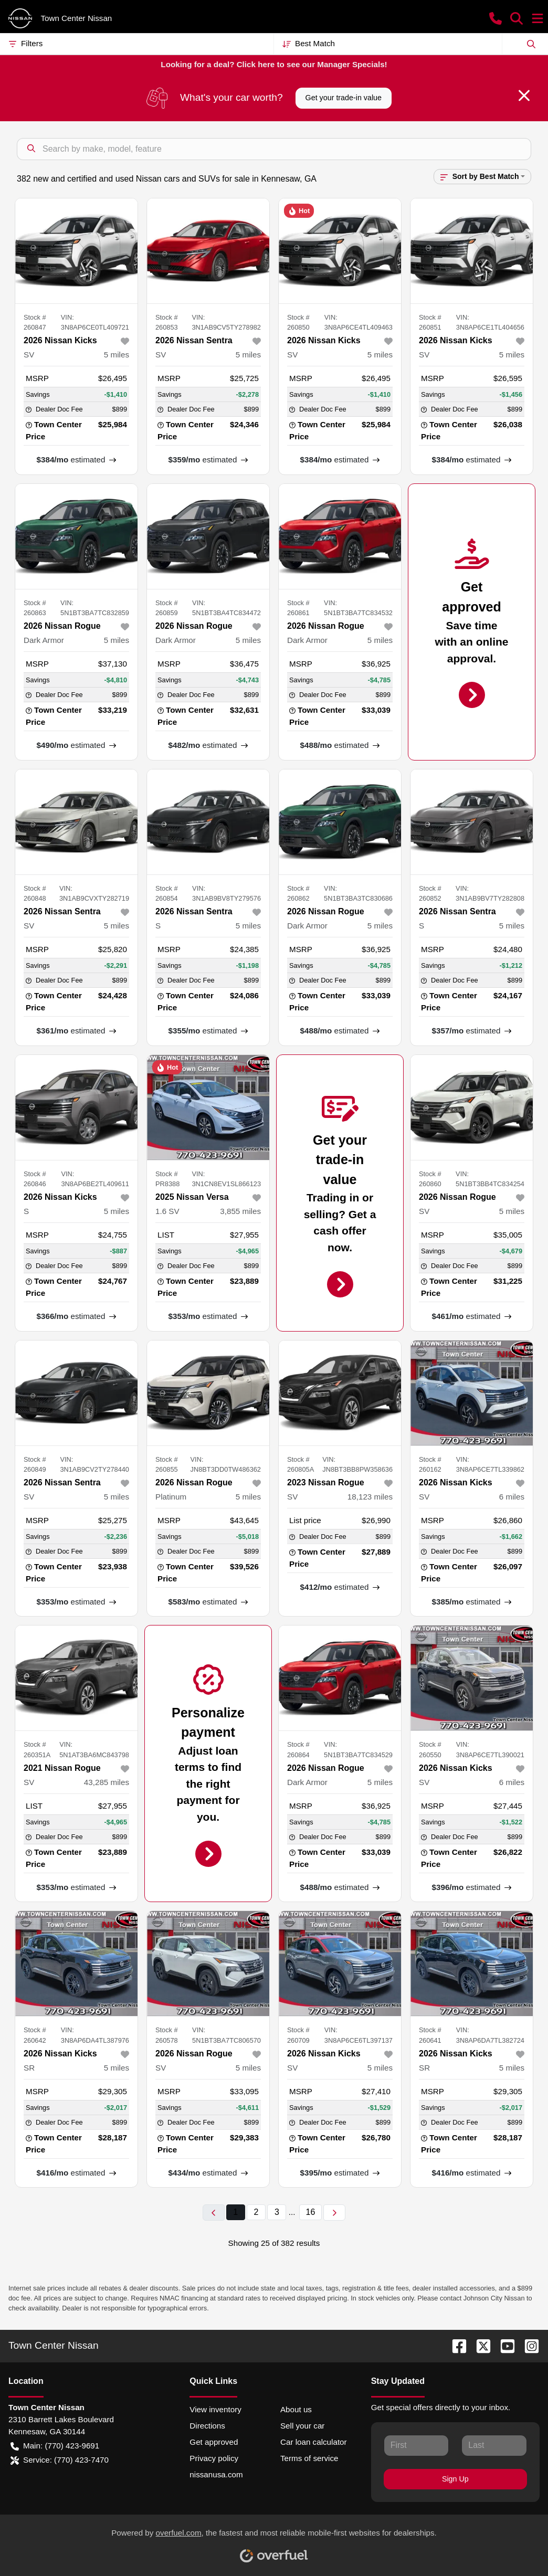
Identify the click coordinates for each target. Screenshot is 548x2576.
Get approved (213, 2441)
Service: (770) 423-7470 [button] (59, 2460)
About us (296, 2409)
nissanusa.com (216, 2474)
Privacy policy (213, 2458)
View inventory (215, 2409)
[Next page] (334, 2212)
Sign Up (455, 2479)
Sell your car (302, 2425)
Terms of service (309, 2458)
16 (310, 2212)
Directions (207, 2425)
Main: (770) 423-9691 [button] (54, 2446)
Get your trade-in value (343, 97)
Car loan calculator (313, 2441)
